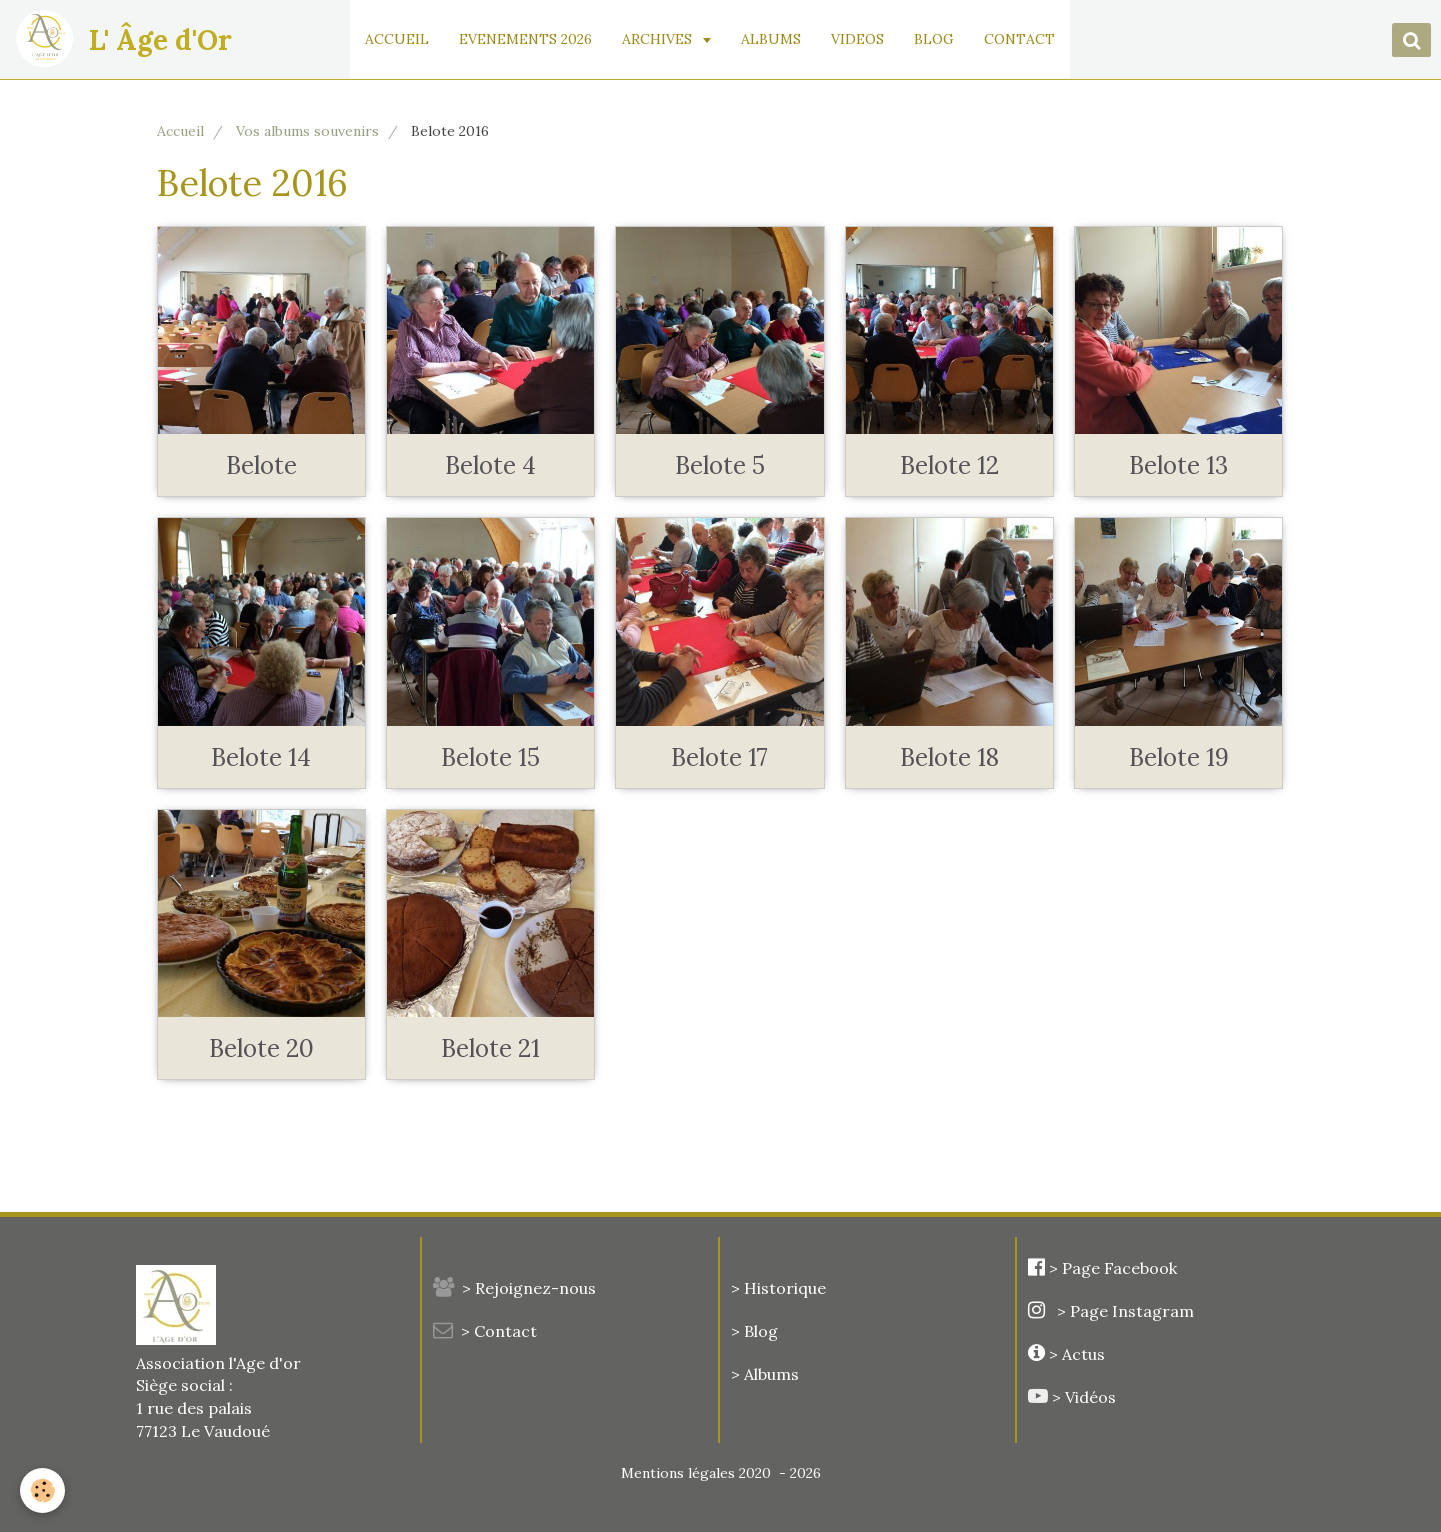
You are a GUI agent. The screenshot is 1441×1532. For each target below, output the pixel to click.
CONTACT (1020, 39)
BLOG (935, 39)
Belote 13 (1178, 465)
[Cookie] (42, 1490)
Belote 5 (720, 465)
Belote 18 (949, 757)
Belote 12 (949, 465)
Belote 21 (490, 1048)
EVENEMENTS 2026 (526, 39)
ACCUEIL (398, 39)
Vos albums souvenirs (307, 131)
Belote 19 (1179, 757)
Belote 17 (719, 757)
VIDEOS (858, 39)
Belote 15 (490, 757)
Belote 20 (261, 1048)
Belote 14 (261, 757)
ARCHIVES (660, 39)
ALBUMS (772, 39)
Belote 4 (490, 465)
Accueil (180, 131)
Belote (261, 465)
